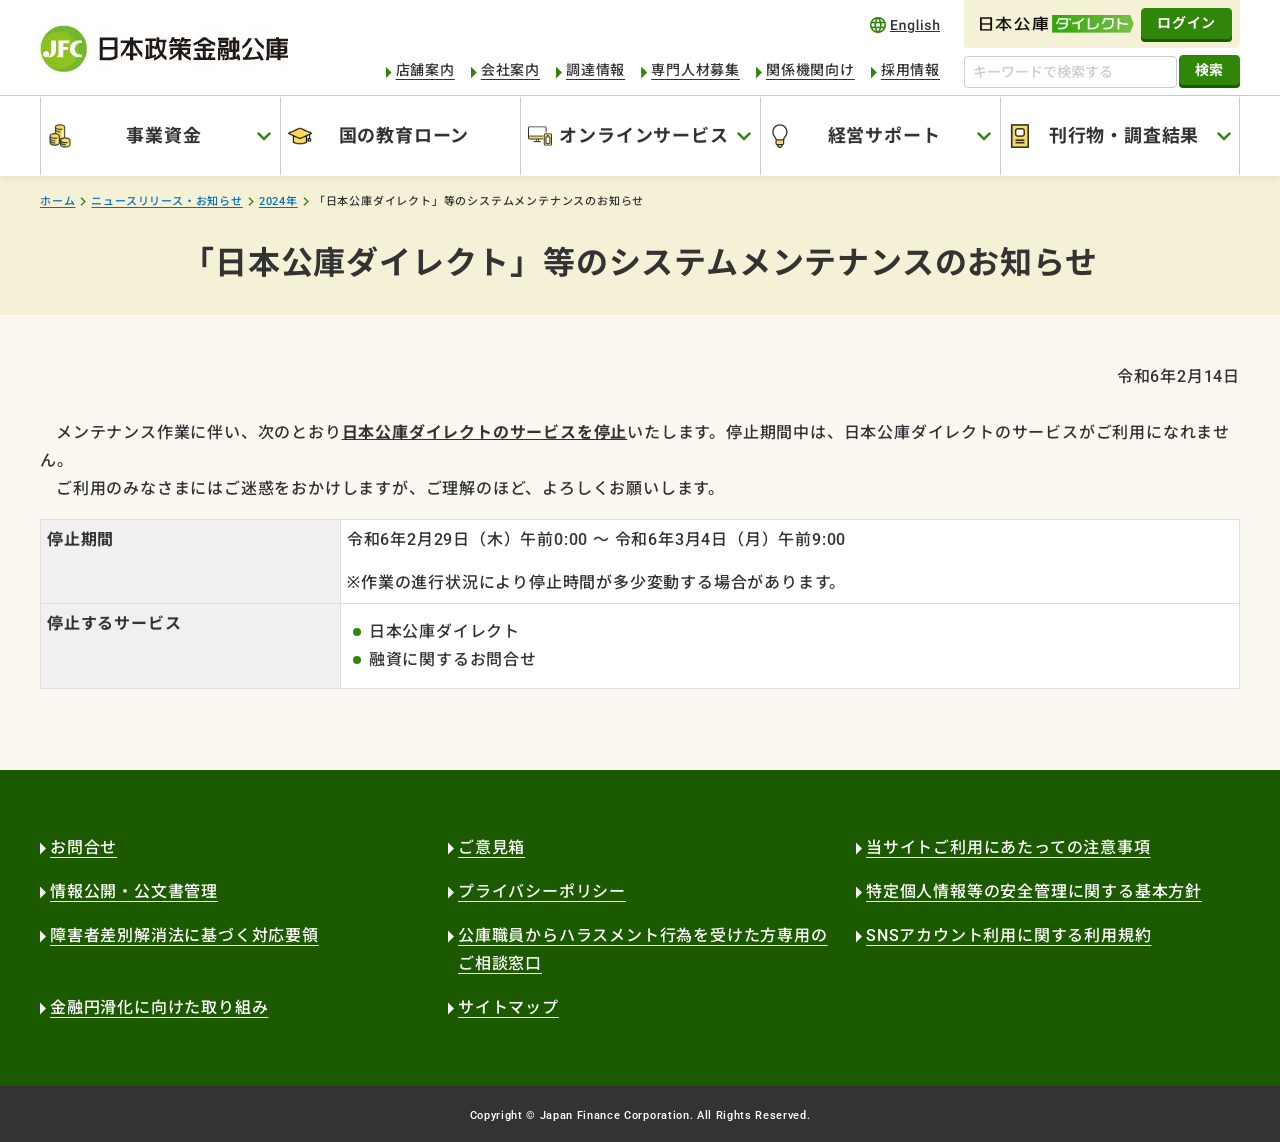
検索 (1209, 70)
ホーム (57, 201)
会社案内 (510, 70)
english (905, 24)
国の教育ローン (404, 135)
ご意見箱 (491, 847)
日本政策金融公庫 (164, 48)
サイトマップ (508, 1007)
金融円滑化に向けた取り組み (159, 1007)
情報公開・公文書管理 (134, 891)
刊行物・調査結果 (1124, 135)
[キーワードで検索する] (1070, 72)
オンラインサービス (643, 135)
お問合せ (83, 847)
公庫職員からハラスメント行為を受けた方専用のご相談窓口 (643, 949)
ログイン (1186, 23)
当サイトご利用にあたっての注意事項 (1008, 847)
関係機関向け (810, 70)
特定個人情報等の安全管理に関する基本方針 (1034, 891)
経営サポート (884, 135)
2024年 (278, 201)
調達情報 (595, 70)
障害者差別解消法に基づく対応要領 (184, 935)
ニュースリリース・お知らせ (166, 201)
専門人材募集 (695, 70)
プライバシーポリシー (542, 891)
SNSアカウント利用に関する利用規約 (1008, 935)
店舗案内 (425, 70)
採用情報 (910, 70)
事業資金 (163, 135)
